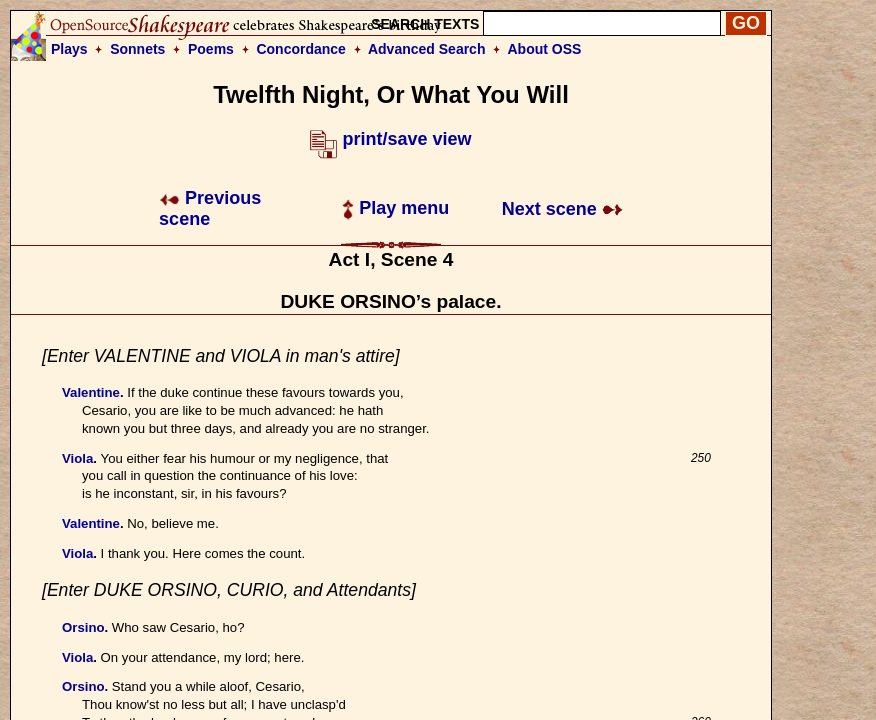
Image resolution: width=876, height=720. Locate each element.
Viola (77, 458)
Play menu (395, 208)
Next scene (562, 209)
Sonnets (137, 49)
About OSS (545, 49)
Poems (211, 49)
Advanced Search (427, 49)
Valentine (91, 392)
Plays (69, 49)
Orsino (83, 627)
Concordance (300, 49)
